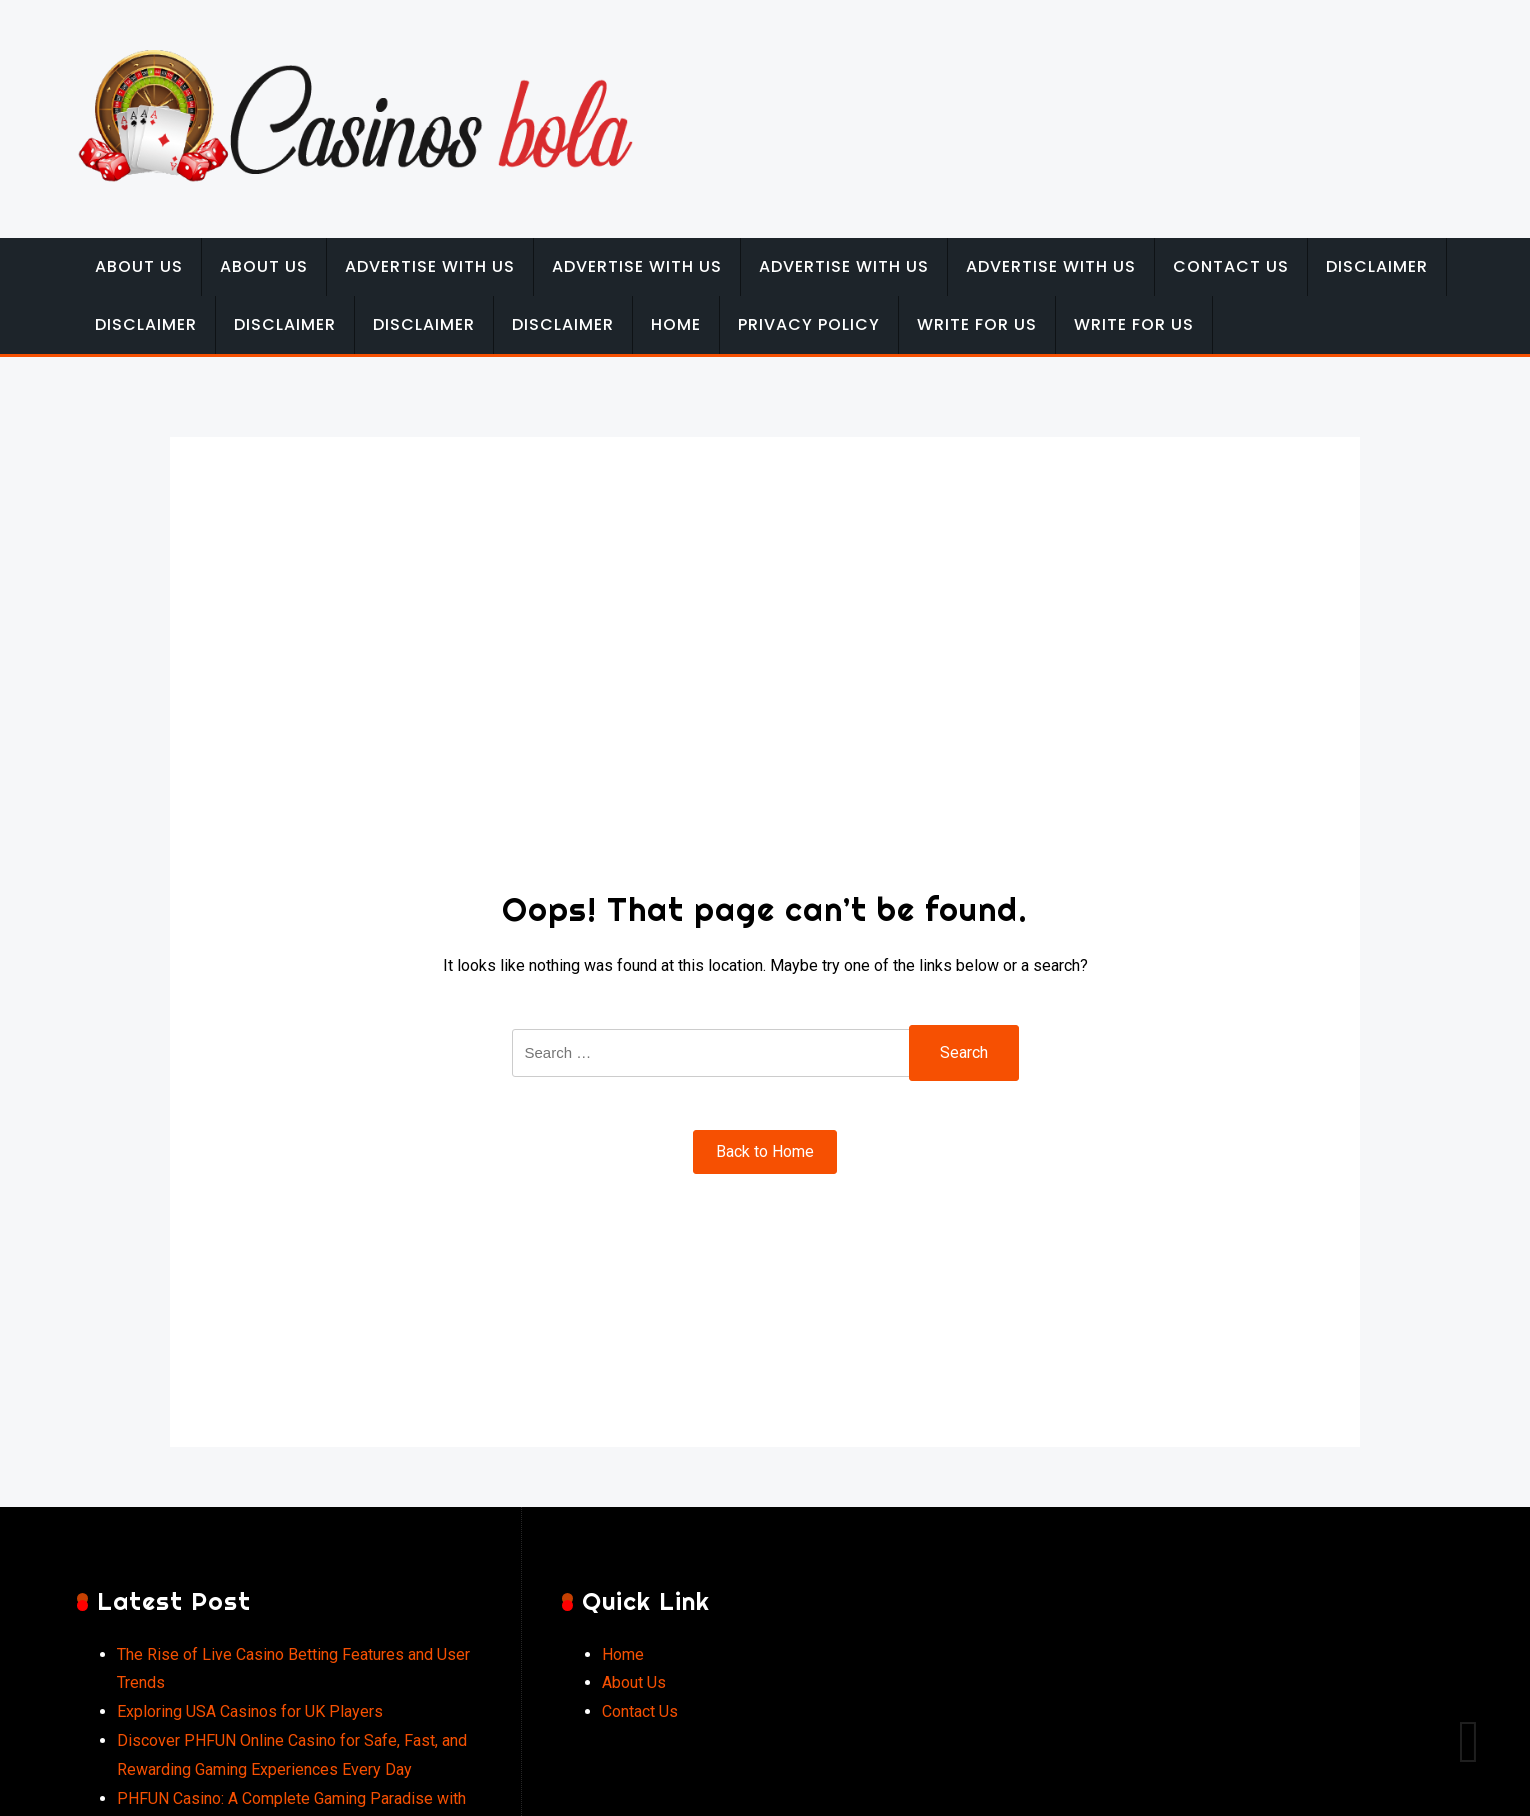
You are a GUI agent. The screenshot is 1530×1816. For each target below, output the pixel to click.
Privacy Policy (809, 324)
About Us (139, 266)
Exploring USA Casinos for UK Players (250, 1711)
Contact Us (1231, 266)
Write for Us (977, 324)
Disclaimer (1377, 266)
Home (676, 324)
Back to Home (765, 1151)
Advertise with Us (430, 266)
